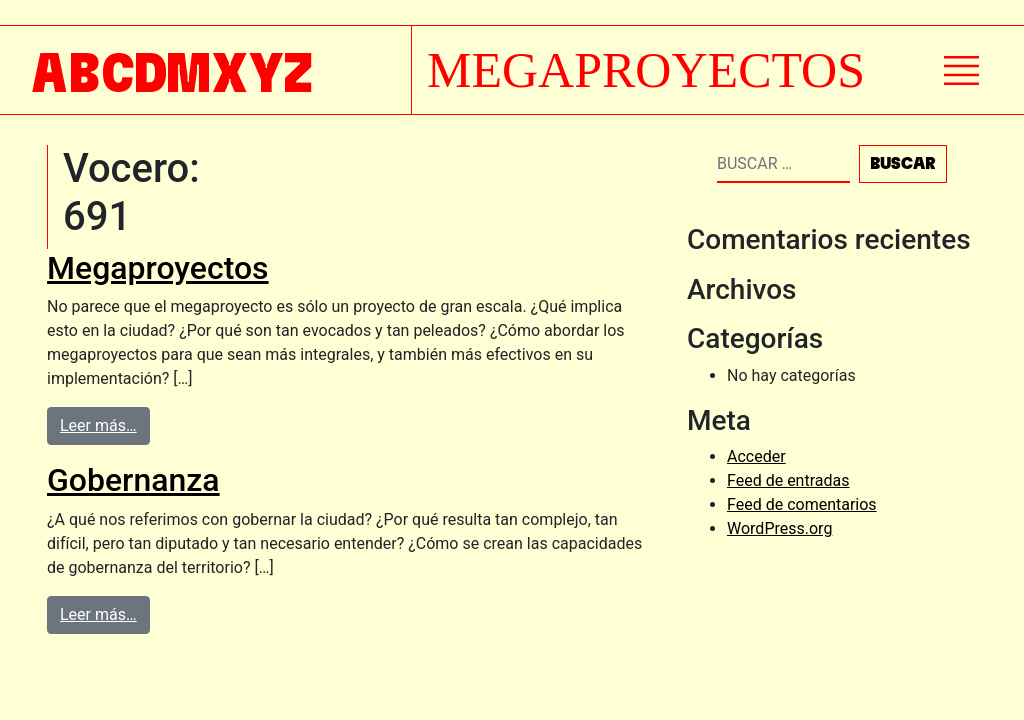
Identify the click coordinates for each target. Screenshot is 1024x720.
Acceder (756, 456)
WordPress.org (779, 528)
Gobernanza (133, 480)
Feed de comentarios (802, 504)
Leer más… (98, 425)
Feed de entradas (788, 480)
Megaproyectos (158, 268)
